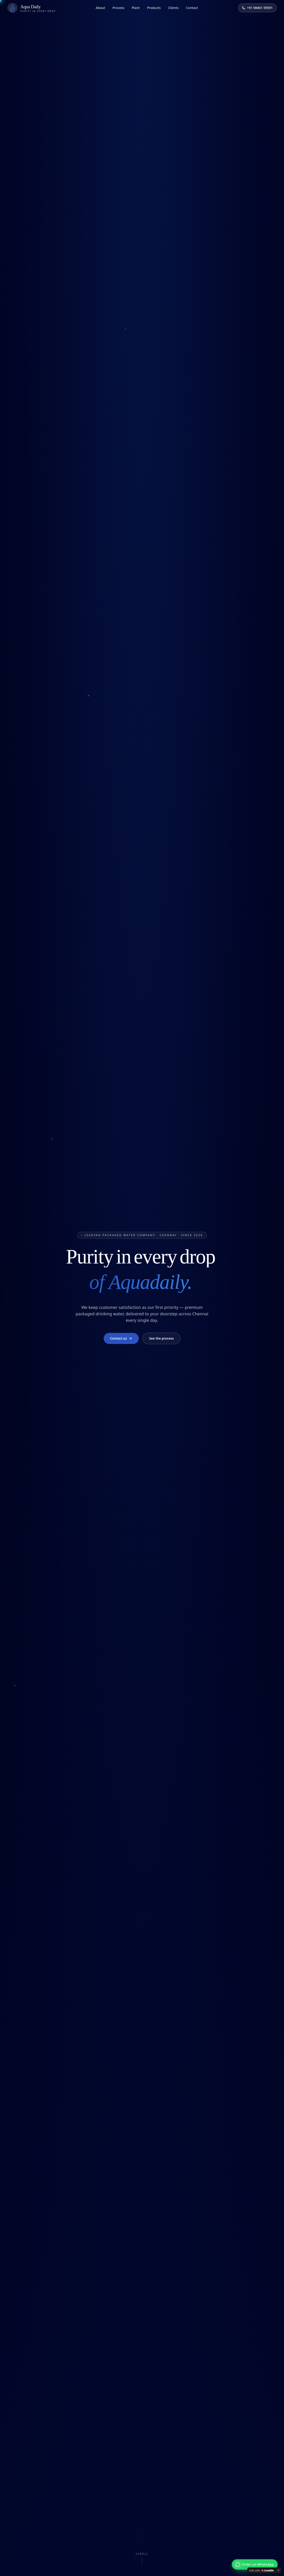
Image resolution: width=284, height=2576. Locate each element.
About (100, 8)
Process (118, 8)
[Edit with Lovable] (261, 2570)
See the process (161, 1338)
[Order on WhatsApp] (255, 2564)
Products (154, 8)
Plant (135, 8)
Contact (192, 8)
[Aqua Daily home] (31, 8)
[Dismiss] (278, 2570)
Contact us (121, 1338)
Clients (173, 8)
